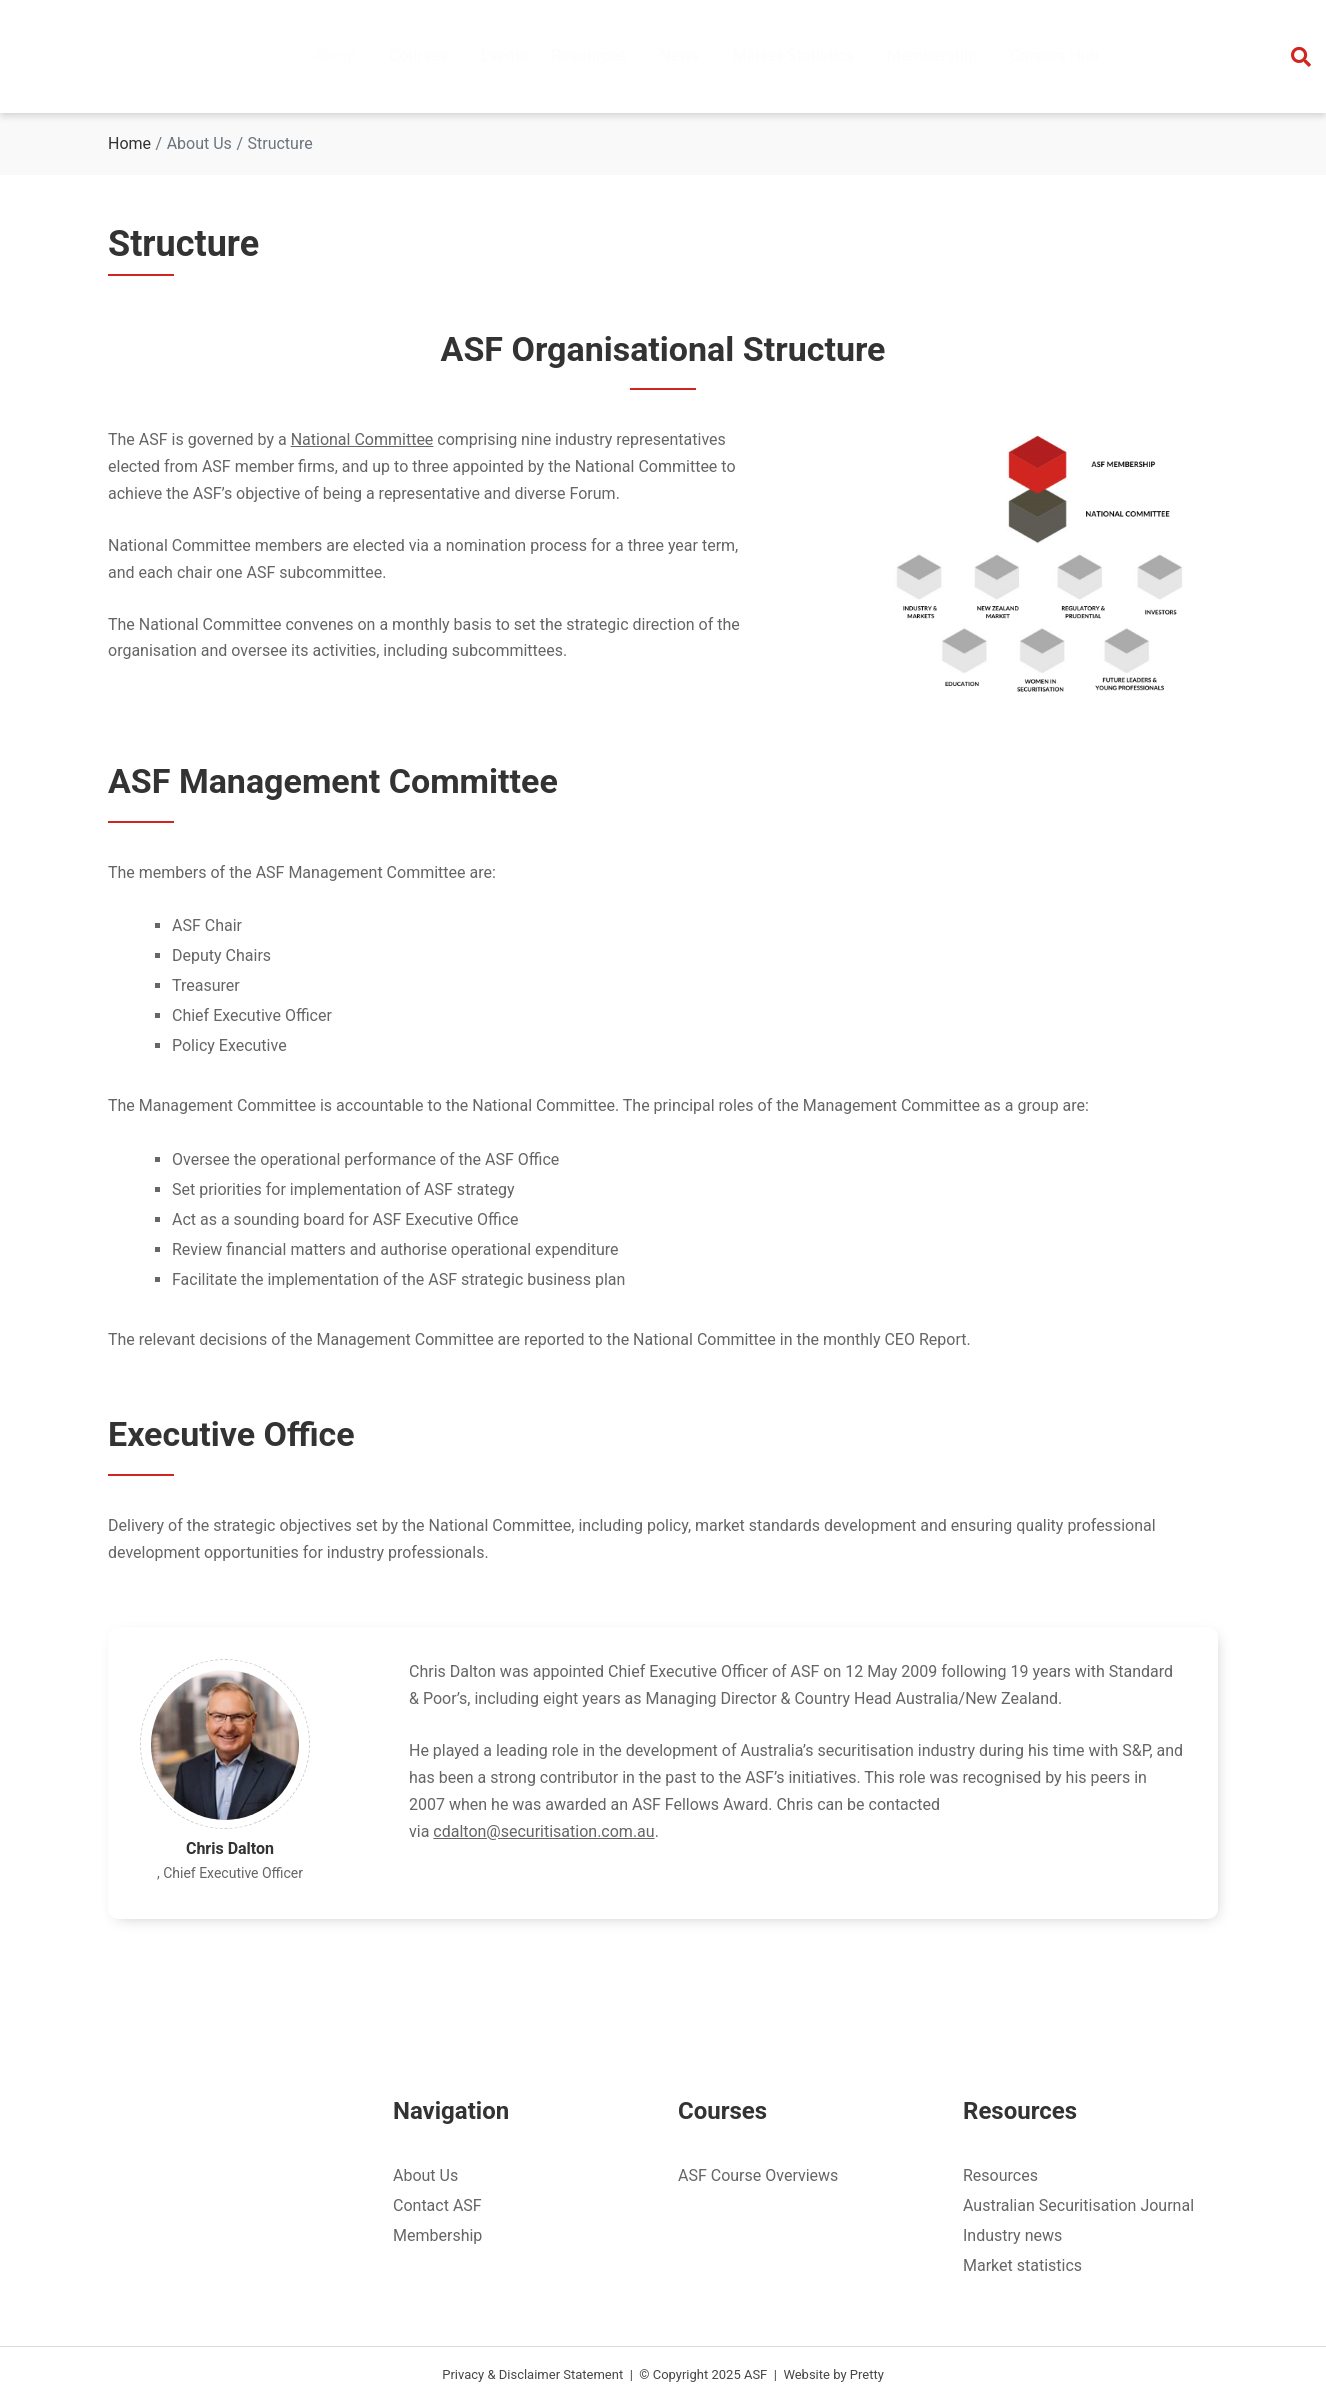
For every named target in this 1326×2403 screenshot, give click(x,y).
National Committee (362, 439)
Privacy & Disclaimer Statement (532, 2374)
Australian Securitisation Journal (1078, 2205)
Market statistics (1022, 2265)
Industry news (1012, 2235)
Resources (1000, 2175)
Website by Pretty (833, 2374)
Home (129, 143)
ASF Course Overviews (758, 2175)
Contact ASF (437, 2205)
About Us (425, 2175)
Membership (437, 2235)
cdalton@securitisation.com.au (543, 1831)
